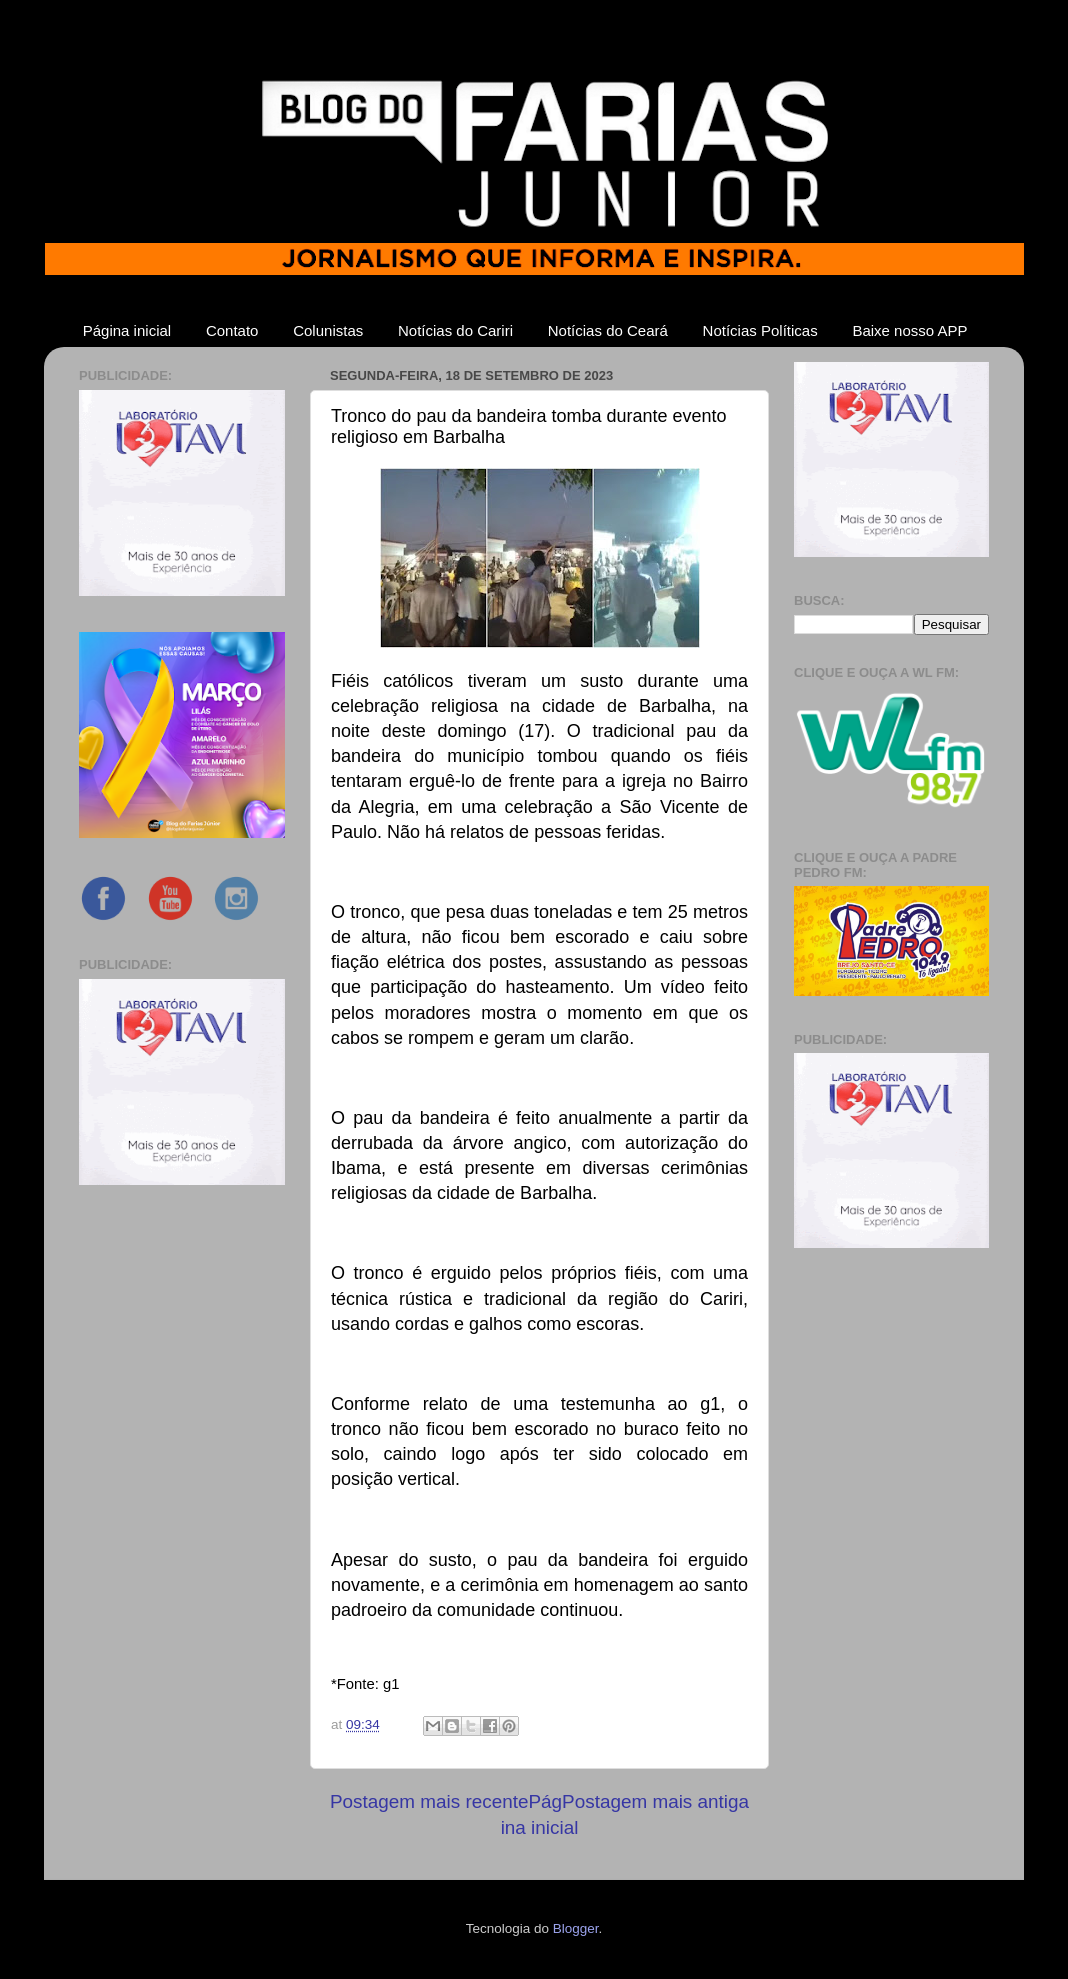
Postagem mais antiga (655, 1801)
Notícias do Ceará (608, 330)
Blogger (576, 1928)
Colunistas (328, 330)
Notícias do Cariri (455, 330)
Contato (232, 330)
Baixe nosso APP (909, 330)
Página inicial (127, 330)
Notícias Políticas (760, 330)
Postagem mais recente (429, 1801)
